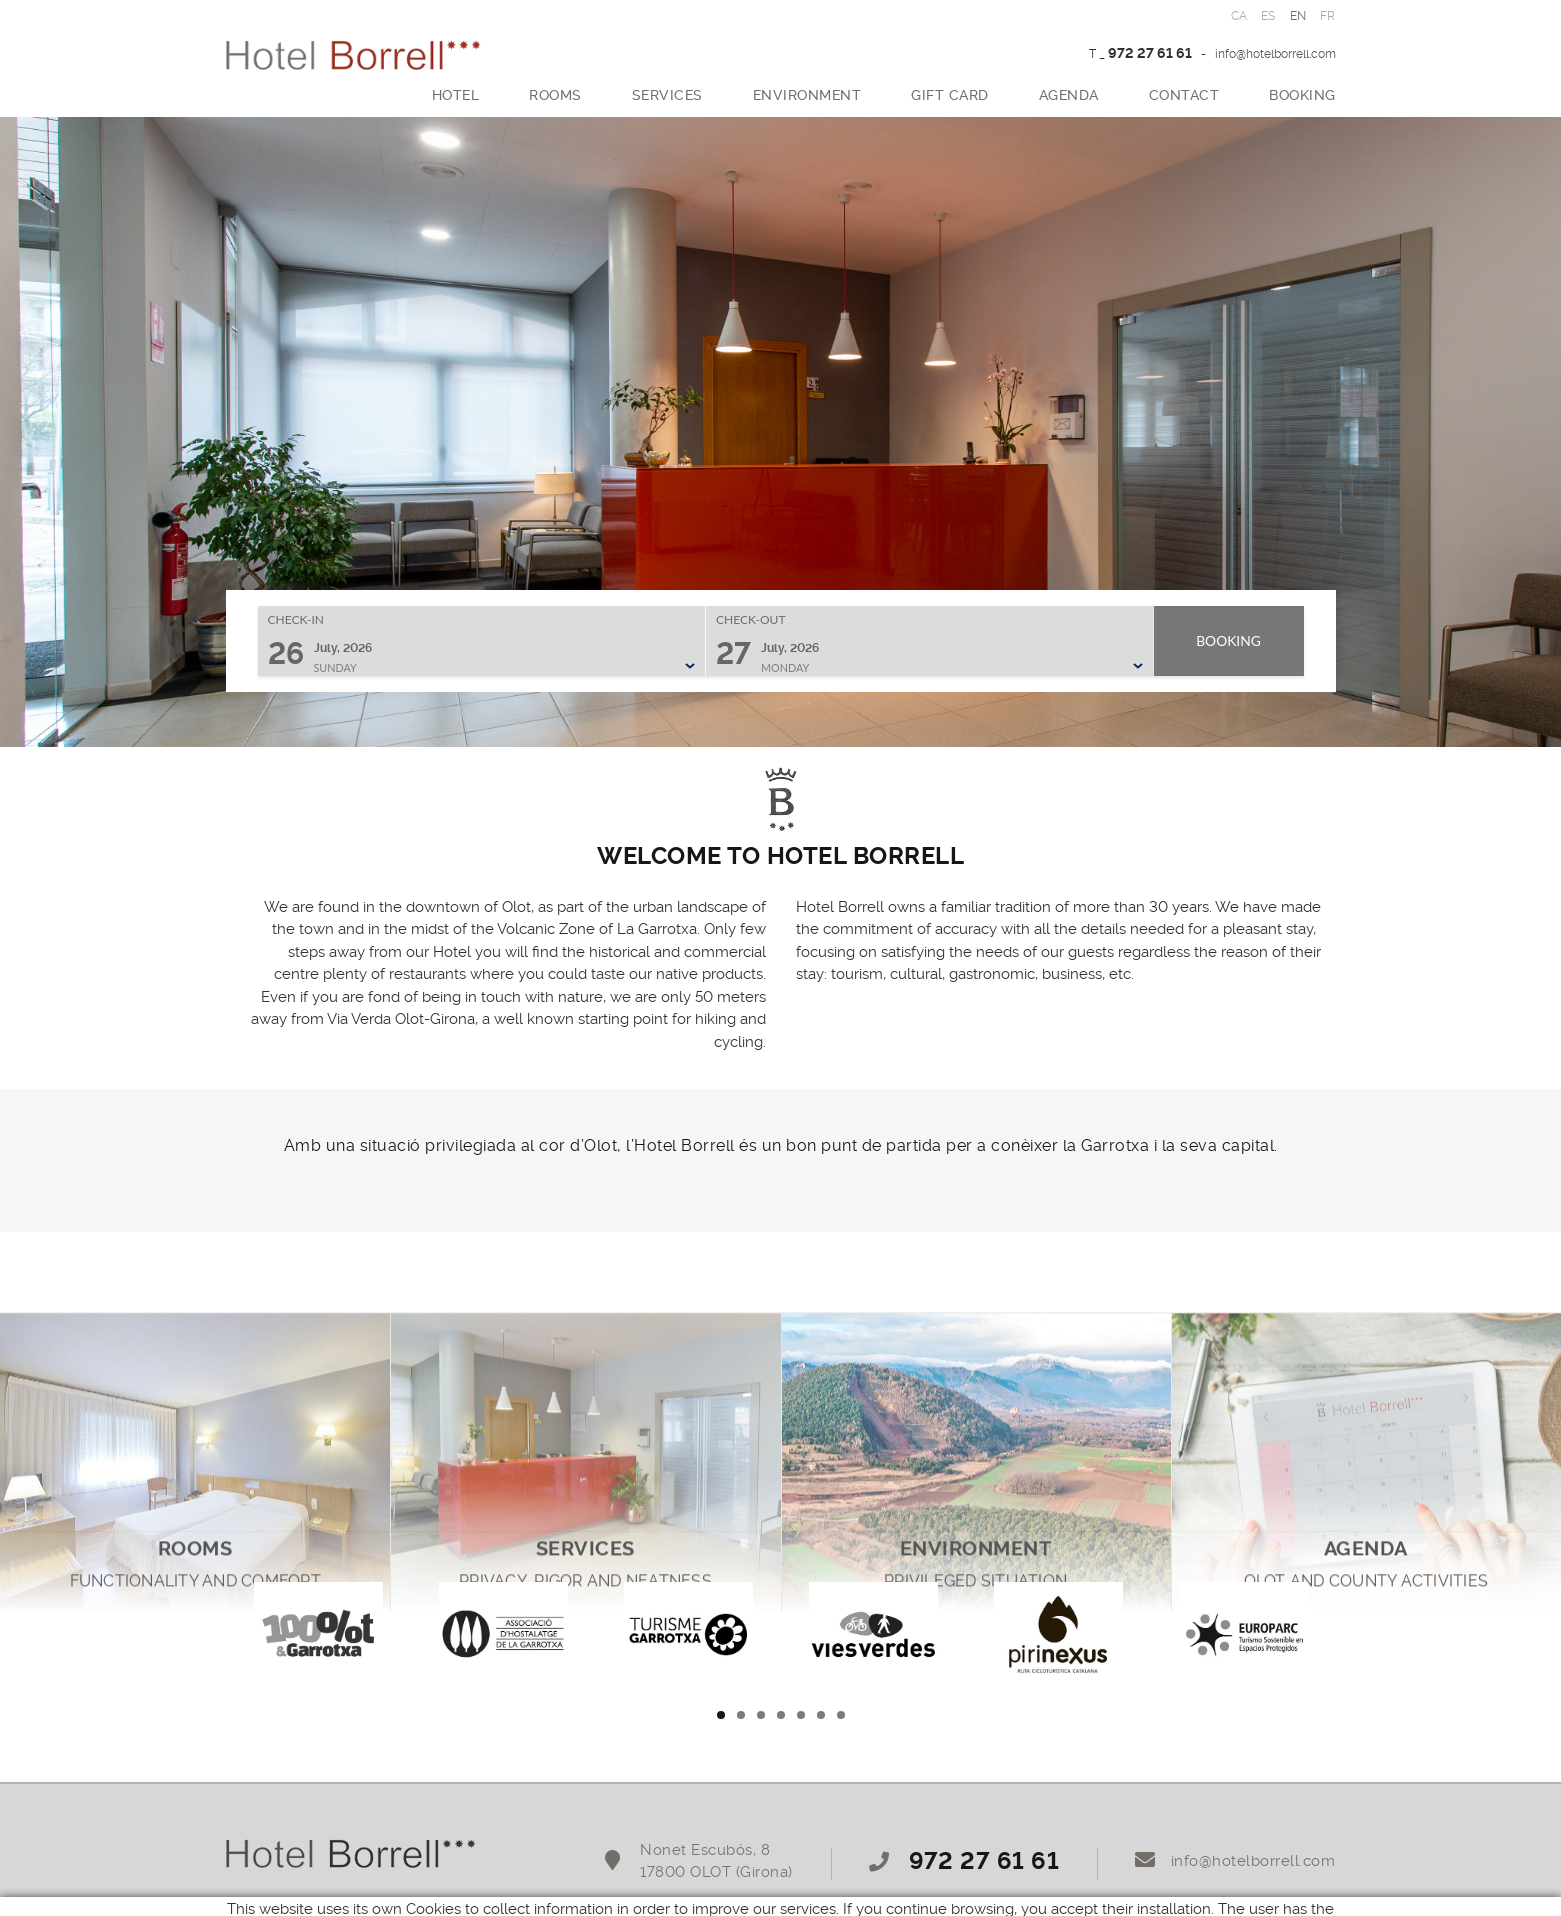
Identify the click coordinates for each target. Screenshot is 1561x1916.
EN (1298, 16)
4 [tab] (781, 1715)
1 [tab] (721, 1715)
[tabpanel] (318, 1632)
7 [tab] (840, 1715)
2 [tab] (741, 1715)
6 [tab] (821, 1715)
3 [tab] (761, 1715)
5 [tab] (801, 1715)
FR (1328, 16)
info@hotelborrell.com (1275, 54)
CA (1239, 16)
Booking (1228, 640)
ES (1268, 16)
